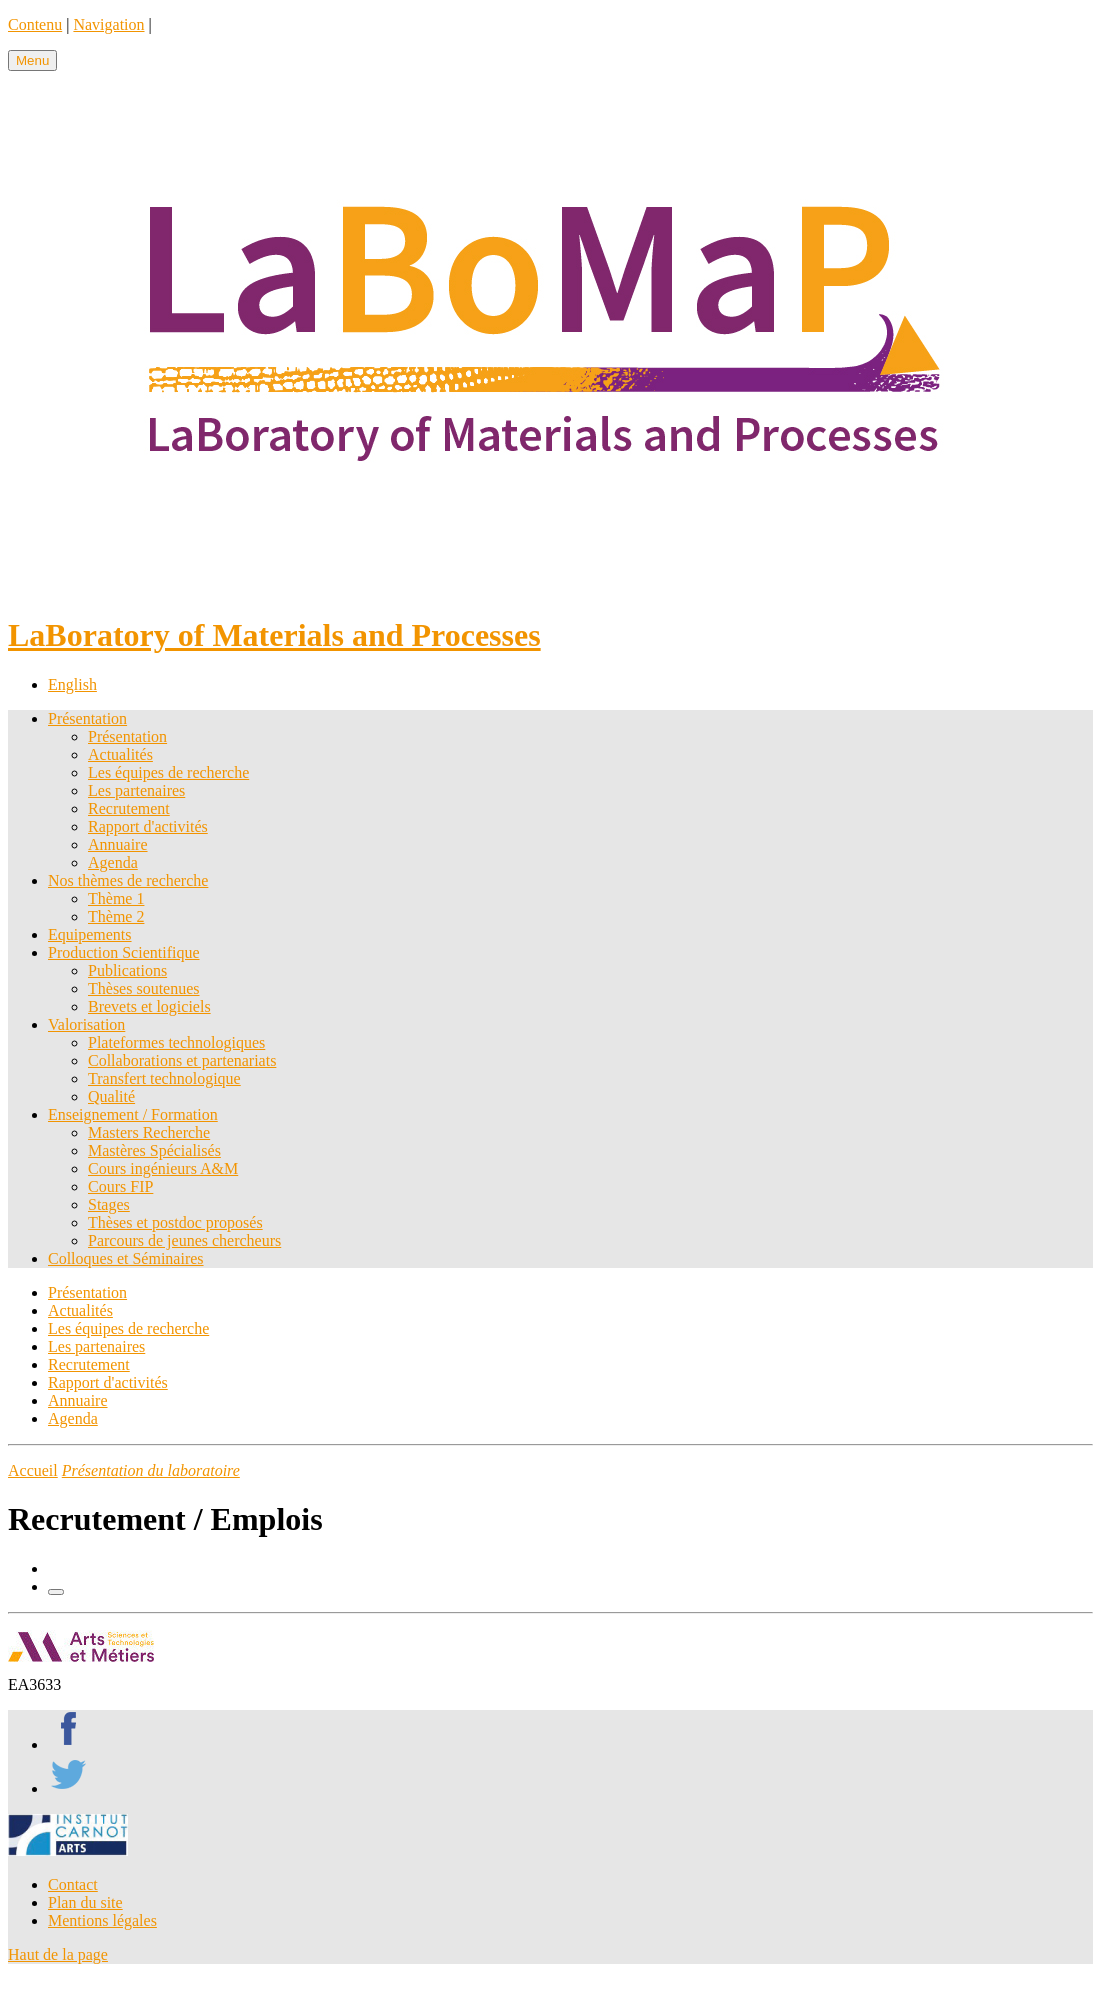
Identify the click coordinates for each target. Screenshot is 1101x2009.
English (72, 684)
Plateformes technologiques (176, 1042)
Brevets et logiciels (149, 1006)
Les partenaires (136, 790)
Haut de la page (58, 1954)
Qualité (111, 1096)
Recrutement (129, 808)
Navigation (108, 24)
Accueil (33, 1470)
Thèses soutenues (144, 988)
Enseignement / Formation (133, 1114)
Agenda (113, 862)
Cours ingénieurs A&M (163, 1168)
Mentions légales (102, 1920)
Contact (73, 1884)
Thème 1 (116, 898)
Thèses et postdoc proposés (175, 1222)
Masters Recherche (149, 1132)
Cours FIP (120, 1186)
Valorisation (86, 1024)
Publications (127, 970)
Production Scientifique (124, 952)
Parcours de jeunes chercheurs (184, 1240)
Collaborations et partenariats (182, 1060)
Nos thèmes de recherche (128, 880)
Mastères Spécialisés (154, 1150)
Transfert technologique (164, 1078)
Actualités (120, 754)
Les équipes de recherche (168, 772)
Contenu (35, 24)
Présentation (87, 718)
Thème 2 (116, 916)
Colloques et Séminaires (126, 1258)
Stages (109, 1204)
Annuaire (118, 844)
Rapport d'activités (148, 826)
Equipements (90, 934)
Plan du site (85, 1902)
